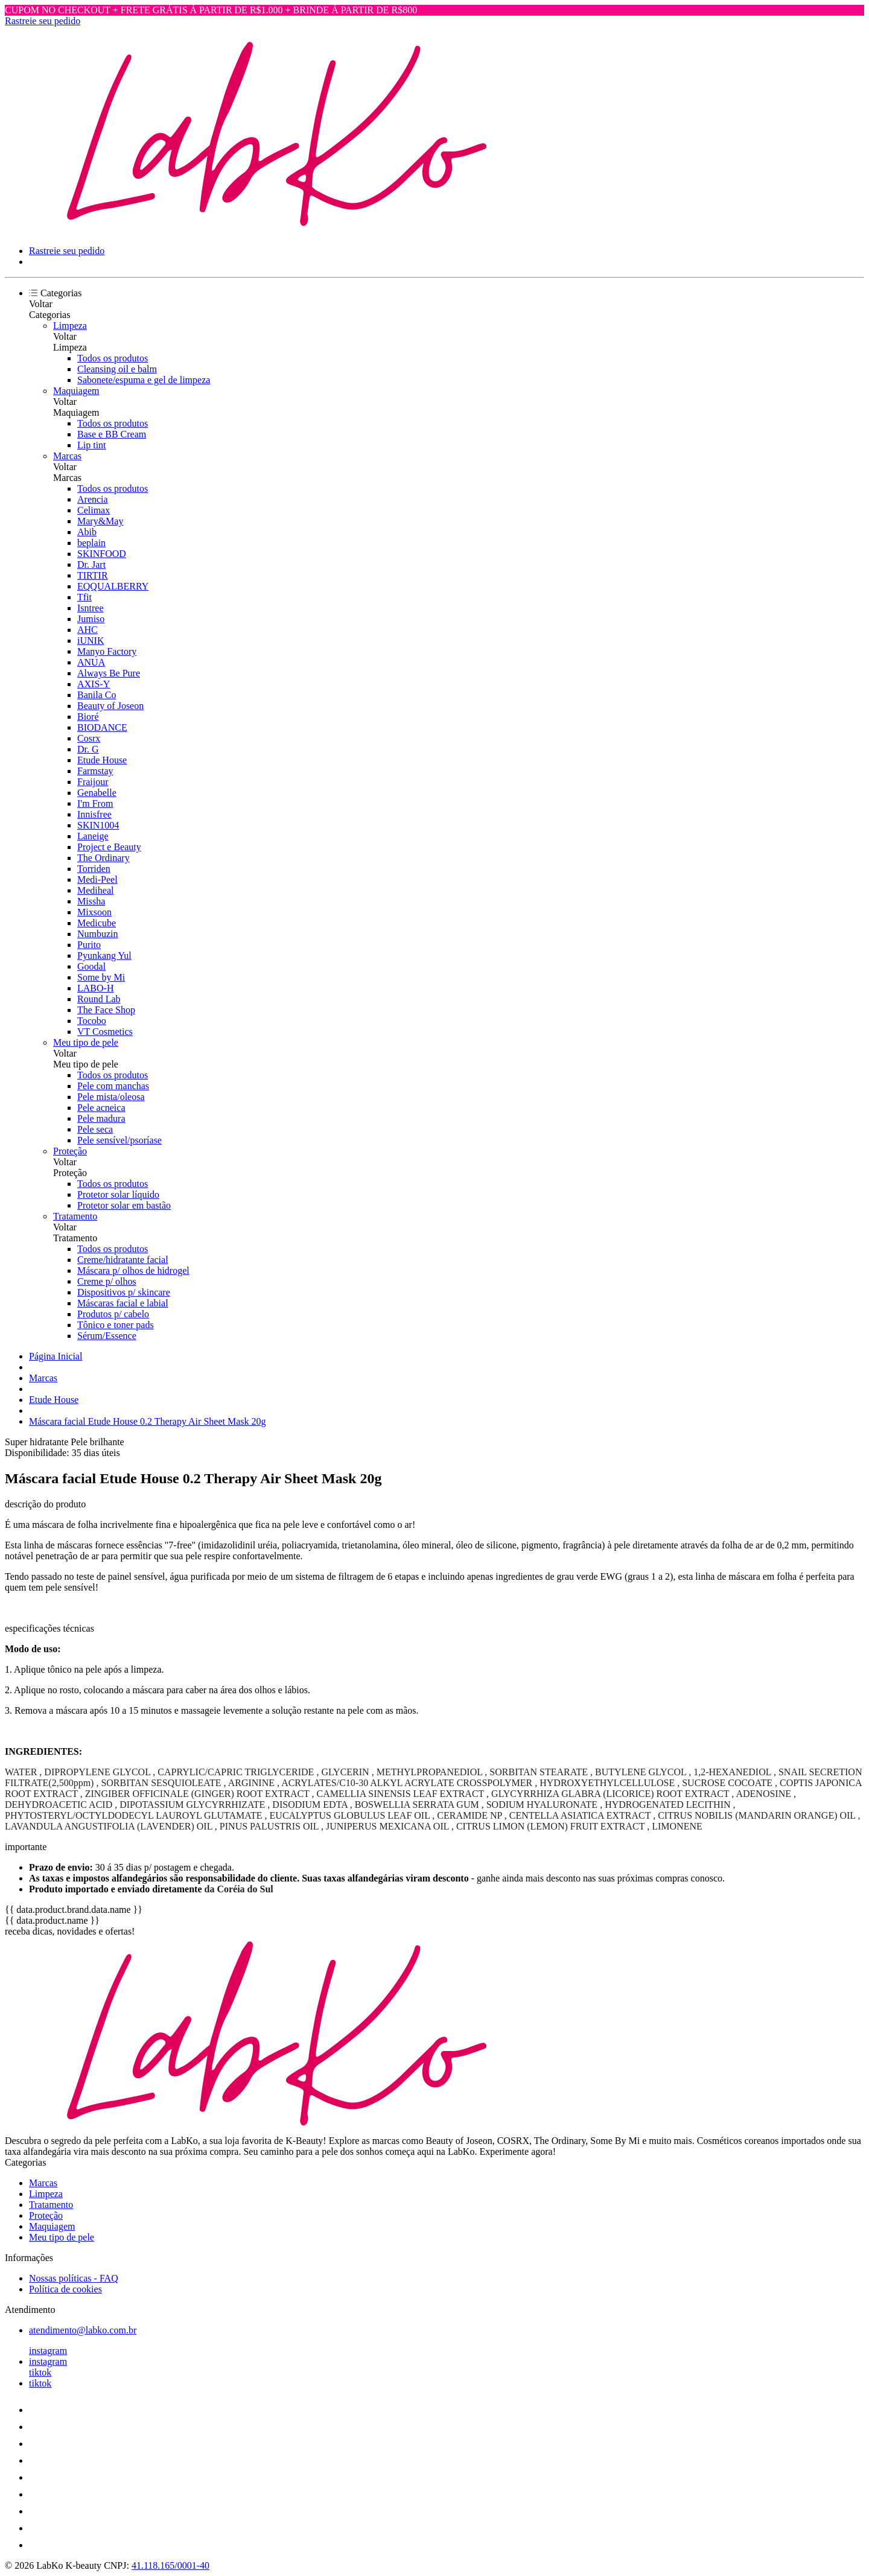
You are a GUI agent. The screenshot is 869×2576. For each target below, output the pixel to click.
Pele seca (95, 1129)
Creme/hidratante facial (122, 1260)
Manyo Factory (106, 651)
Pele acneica (101, 1107)
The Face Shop (106, 1010)
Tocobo (91, 1021)
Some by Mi (101, 977)
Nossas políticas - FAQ (73, 2278)
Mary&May (100, 521)
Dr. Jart (91, 564)
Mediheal (95, 890)
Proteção (70, 1151)
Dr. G (88, 749)
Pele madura (101, 1118)
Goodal (91, 966)
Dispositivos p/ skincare (123, 1292)
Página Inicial (55, 1356)
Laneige (93, 836)
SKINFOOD (101, 554)
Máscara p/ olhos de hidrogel (133, 1270)
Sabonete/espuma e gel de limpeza (143, 380)
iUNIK (90, 640)
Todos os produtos (112, 358)
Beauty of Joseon (110, 706)
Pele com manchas (113, 1086)
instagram (48, 2350)
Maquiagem (76, 391)
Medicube (96, 923)
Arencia (92, 499)
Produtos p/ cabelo (113, 1314)
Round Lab (99, 999)
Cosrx (88, 738)
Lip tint (91, 445)
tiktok (40, 2372)
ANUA (91, 662)
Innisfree (94, 814)
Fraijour (93, 782)
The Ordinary (103, 858)
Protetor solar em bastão (124, 1205)
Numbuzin (97, 934)
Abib (87, 532)
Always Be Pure (108, 673)
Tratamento (75, 1216)
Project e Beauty (109, 847)
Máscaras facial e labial (122, 1303)
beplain (91, 543)
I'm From (95, 803)
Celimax (93, 510)
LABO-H (95, 988)
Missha (91, 901)
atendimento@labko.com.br (82, 2330)
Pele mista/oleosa (111, 1097)
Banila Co (96, 695)
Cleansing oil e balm (117, 369)
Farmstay (95, 771)
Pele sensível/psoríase (119, 1140)
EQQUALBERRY (112, 586)
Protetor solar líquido (118, 1194)
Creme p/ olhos (106, 1281)
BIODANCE (102, 727)
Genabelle (96, 792)
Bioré (88, 716)
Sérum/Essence (106, 1336)
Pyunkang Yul (104, 955)
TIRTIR (92, 575)
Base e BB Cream (111, 434)
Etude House (102, 760)
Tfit (84, 597)
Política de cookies (65, 2289)
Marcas (67, 456)
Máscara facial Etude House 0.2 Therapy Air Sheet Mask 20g (147, 1421)
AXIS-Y (93, 684)
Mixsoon (94, 912)
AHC (87, 630)
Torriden (93, 868)
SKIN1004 (98, 825)
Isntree (90, 608)
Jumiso (90, 619)
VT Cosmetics (105, 1031)
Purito (89, 945)
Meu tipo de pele (85, 1042)
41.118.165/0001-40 (170, 2565)
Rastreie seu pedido (42, 21)
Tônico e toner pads (115, 1325)
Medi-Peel (97, 879)
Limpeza (70, 325)
